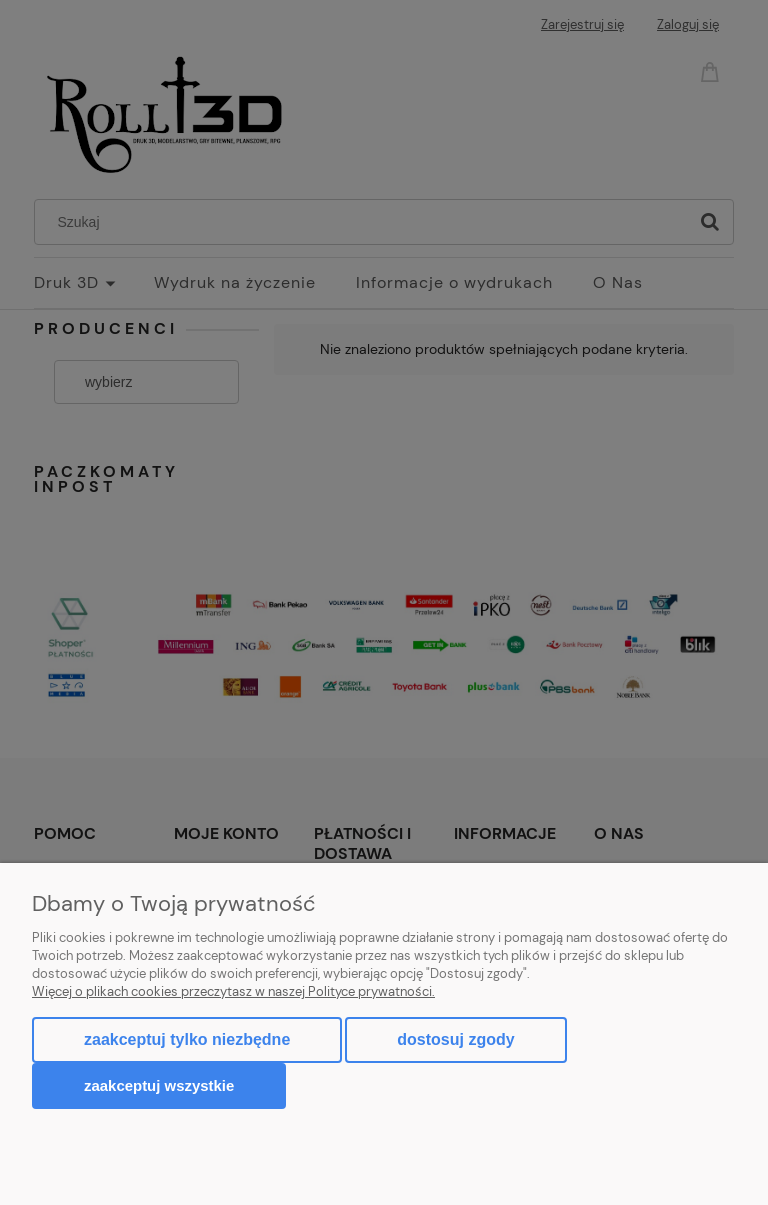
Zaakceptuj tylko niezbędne (187, 1039)
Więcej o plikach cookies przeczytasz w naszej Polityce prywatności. (233, 991)
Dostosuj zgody (455, 1039)
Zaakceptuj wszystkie (159, 1085)
